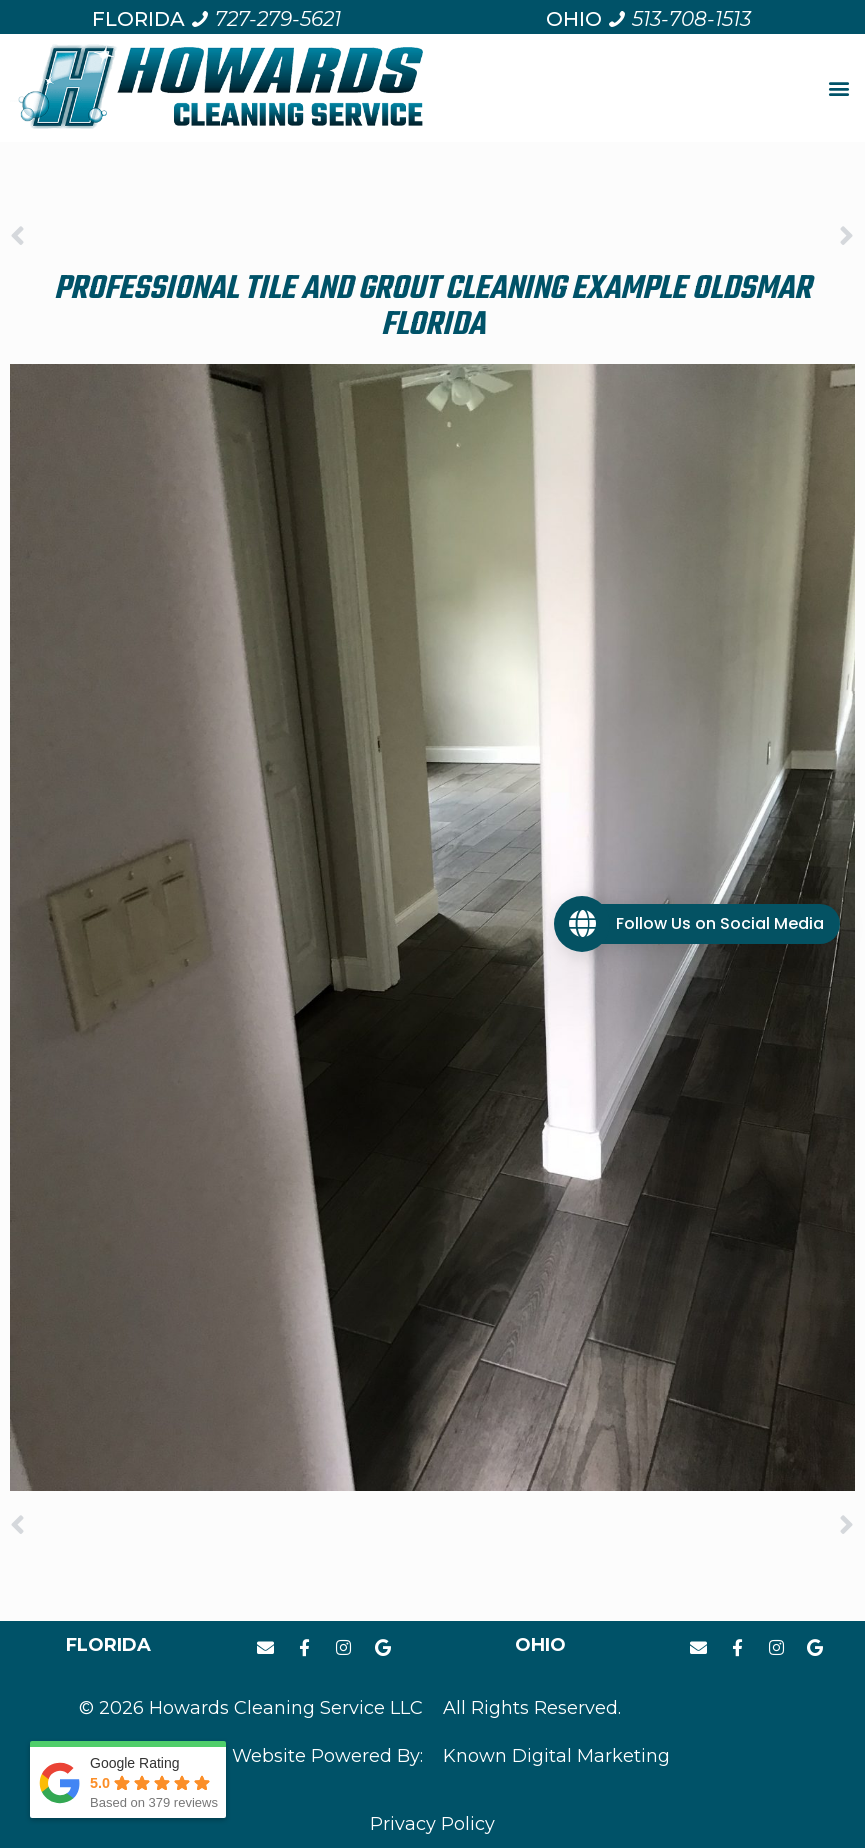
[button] (838, 88)
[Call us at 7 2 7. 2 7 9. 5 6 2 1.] (265, 19)
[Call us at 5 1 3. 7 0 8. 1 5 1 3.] (679, 19)
